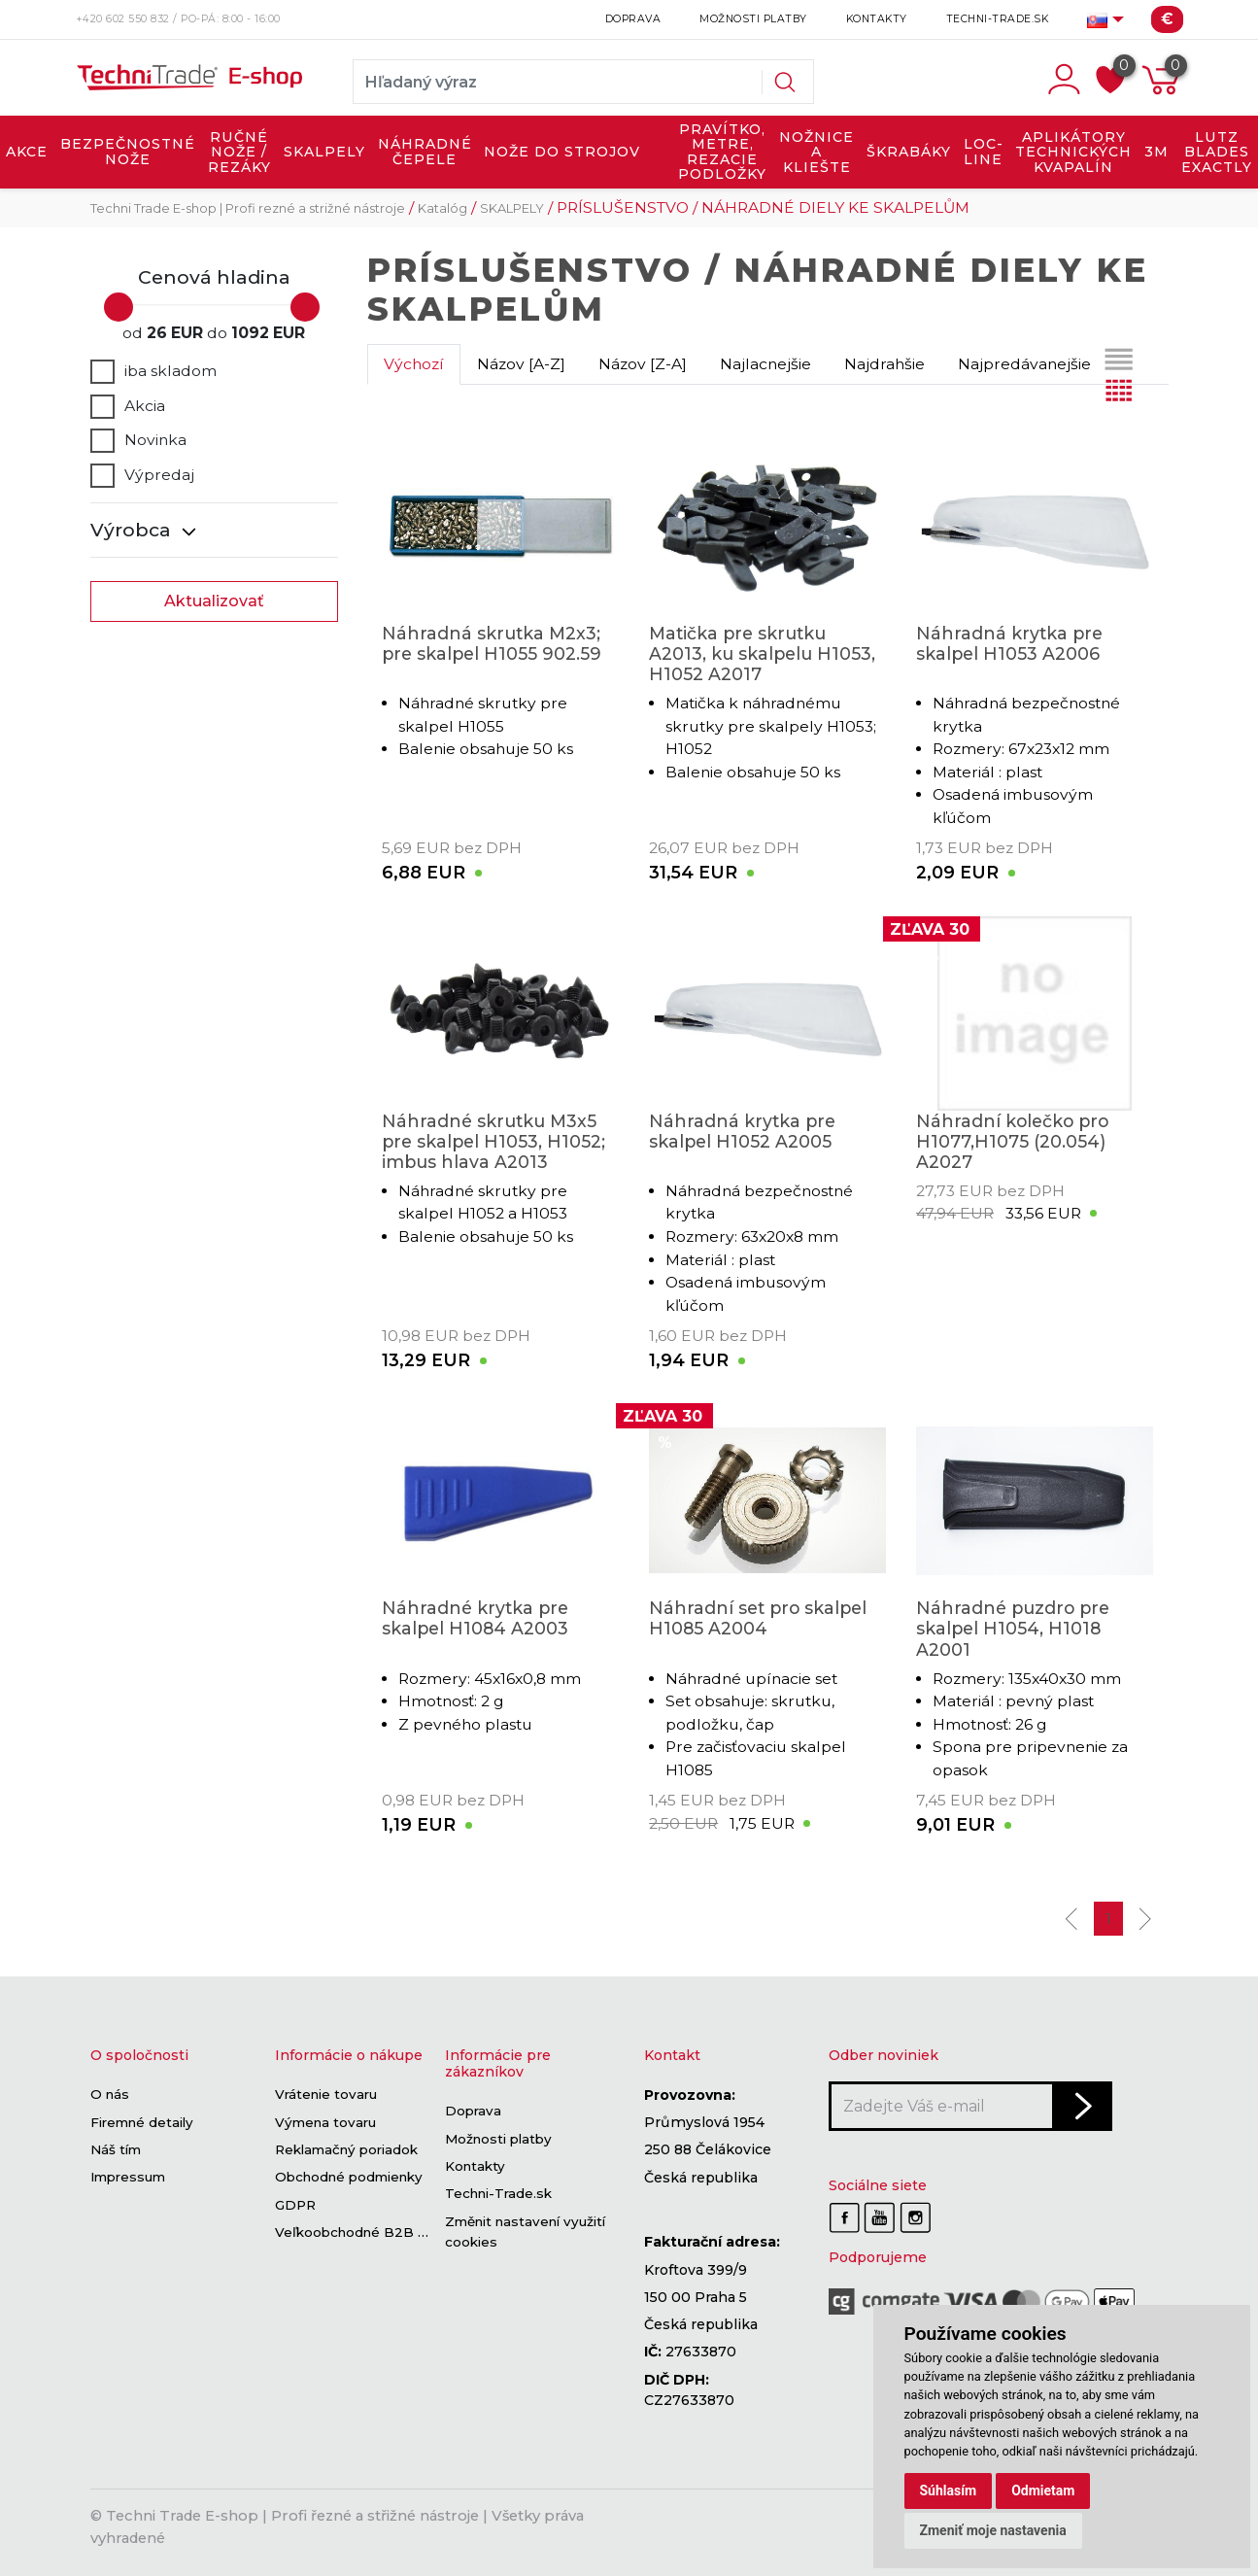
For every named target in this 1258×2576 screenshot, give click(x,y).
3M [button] (1156, 151)
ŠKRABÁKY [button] (909, 151)
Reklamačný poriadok (346, 2149)
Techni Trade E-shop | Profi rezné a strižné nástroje (247, 208)
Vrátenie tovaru (326, 2095)
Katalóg (442, 208)
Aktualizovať (214, 601)
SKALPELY (512, 208)
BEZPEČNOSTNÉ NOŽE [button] (127, 151)
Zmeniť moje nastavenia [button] (993, 2530)
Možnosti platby (753, 19)
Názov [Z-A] (642, 364)
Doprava (633, 19)
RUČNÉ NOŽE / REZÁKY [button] (239, 152)
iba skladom (153, 371)
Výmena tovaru (325, 2122)
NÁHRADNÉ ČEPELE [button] (425, 151)
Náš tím (115, 2149)
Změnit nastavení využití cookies (525, 2232)
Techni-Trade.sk (997, 19)
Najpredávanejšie (1024, 364)
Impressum (127, 2177)
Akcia (127, 406)
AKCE (27, 151)
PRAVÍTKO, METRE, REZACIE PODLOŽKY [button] (722, 152)
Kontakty (876, 19)
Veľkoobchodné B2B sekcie (368, 2232)
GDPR (295, 2205)
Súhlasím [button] (948, 2490)
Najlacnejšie (765, 364)
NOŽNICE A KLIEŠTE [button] (816, 152)
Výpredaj (142, 475)
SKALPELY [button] (324, 151)
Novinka (138, 440)
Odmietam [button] (1042, 2490)
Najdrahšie (884, 364)
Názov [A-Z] (521, 364)
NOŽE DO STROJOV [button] (562, 151)
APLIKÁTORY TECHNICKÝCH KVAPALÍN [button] (1073, 152)
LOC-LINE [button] (983, 151)
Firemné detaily (141, 2122)
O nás (109, 2095)
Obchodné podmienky (349, 2177)
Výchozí (414, 364)
